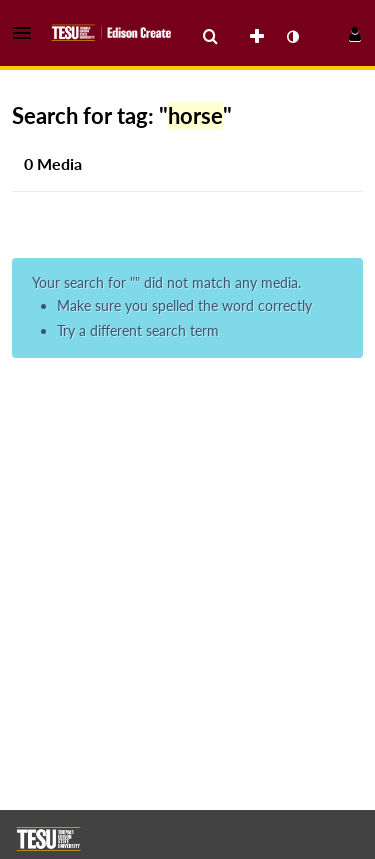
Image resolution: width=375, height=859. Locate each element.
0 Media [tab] (53, 163)
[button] (28, 33)
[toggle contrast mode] (292, 37)
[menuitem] (210, 37)
